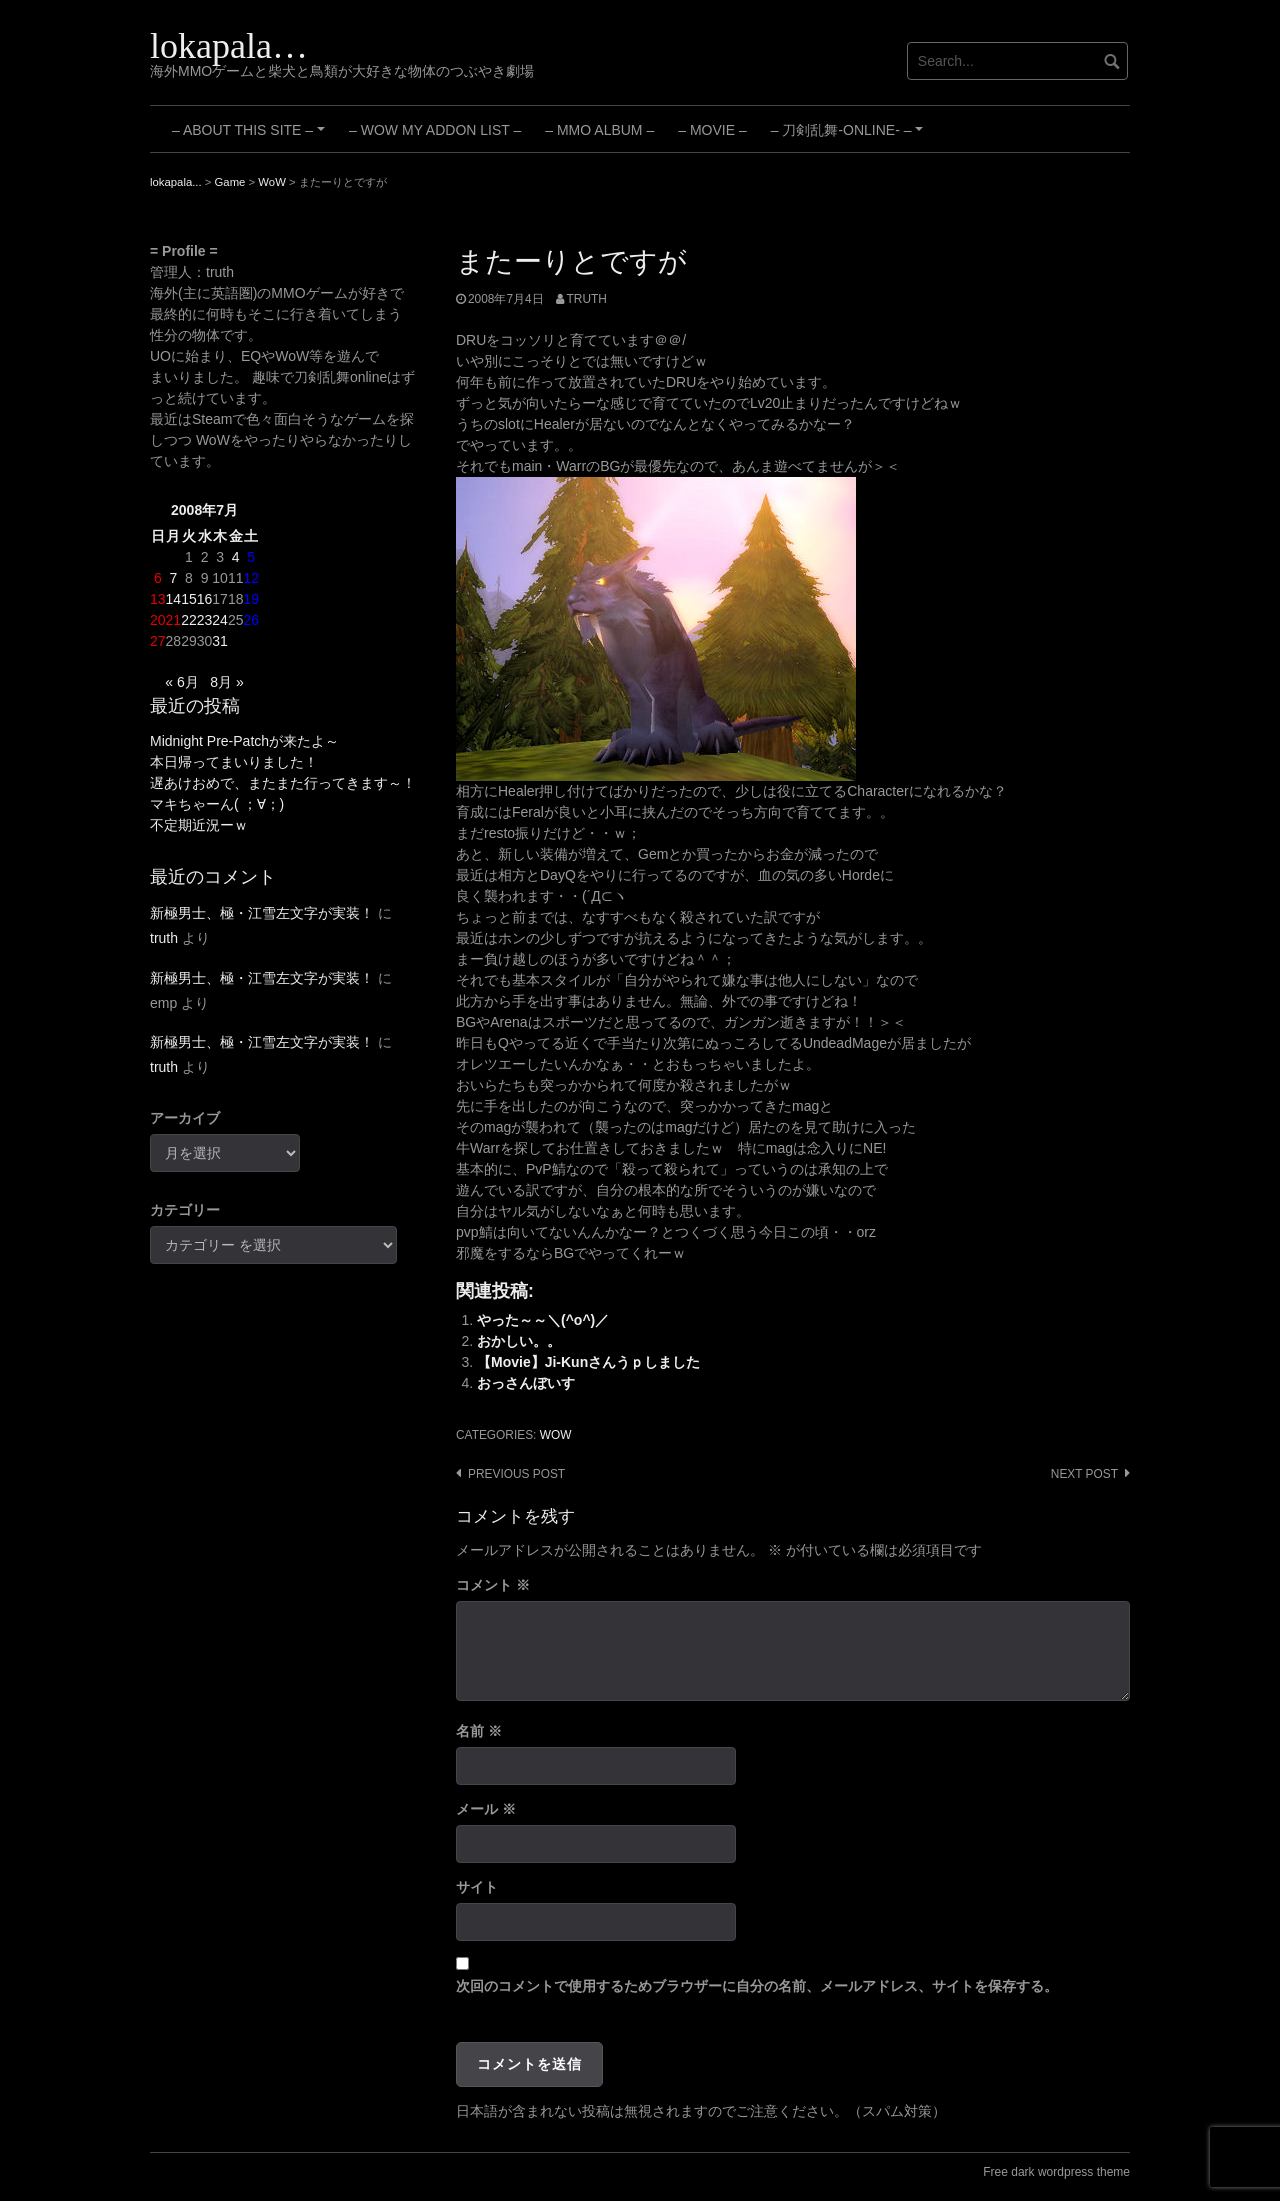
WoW (556, 1435)
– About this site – (251, 137)
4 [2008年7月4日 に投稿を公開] (236, 557)
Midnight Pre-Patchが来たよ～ (244, 741)
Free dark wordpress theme (1056, 2172)
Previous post (516, 1474)
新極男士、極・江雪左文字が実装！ (262, 913)
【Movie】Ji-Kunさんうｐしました (588, 1362)
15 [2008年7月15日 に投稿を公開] (189, 599)
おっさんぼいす (526, 1383)
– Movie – (712, 130)
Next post (1084, 1474)
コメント (493, 1585)
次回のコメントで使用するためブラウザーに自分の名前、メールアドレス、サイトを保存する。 (757, 1986)
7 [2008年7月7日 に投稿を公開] (173, 578)
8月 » (226, 682)
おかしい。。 (519, 1341)
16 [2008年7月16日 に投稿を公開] (205, 599)
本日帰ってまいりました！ (234, 762)
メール (486, 1809)
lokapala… (229, 46)
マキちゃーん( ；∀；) (217, 804)
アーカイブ (185, 1118)
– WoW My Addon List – (435, 130)
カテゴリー (185, 1210)
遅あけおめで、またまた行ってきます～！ (283, 783)
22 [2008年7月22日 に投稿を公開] (189, 620)
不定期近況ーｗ (199, 825)
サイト (477, 1887)
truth (587, 299)
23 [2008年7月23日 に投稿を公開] (205, 620)
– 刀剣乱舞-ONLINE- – (850, 137)
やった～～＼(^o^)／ (543, 1320)
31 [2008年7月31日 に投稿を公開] (220, 641)
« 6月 (181, 682)
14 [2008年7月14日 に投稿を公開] (174, 599)
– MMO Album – (599, 130)
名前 (479, 1731)
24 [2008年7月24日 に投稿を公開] (220, 620)
